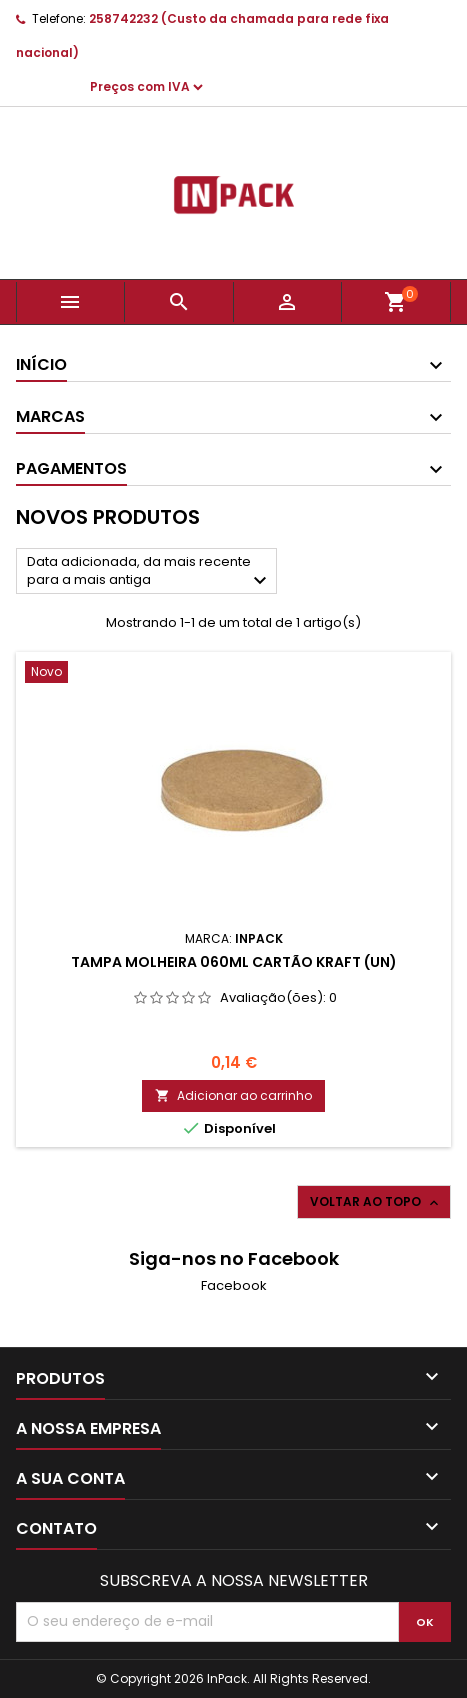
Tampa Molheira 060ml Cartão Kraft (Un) (234, 962)
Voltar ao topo (376, 1202)
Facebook (234, 1285)
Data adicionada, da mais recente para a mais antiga (149, 572)
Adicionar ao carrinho (233, 1095)
